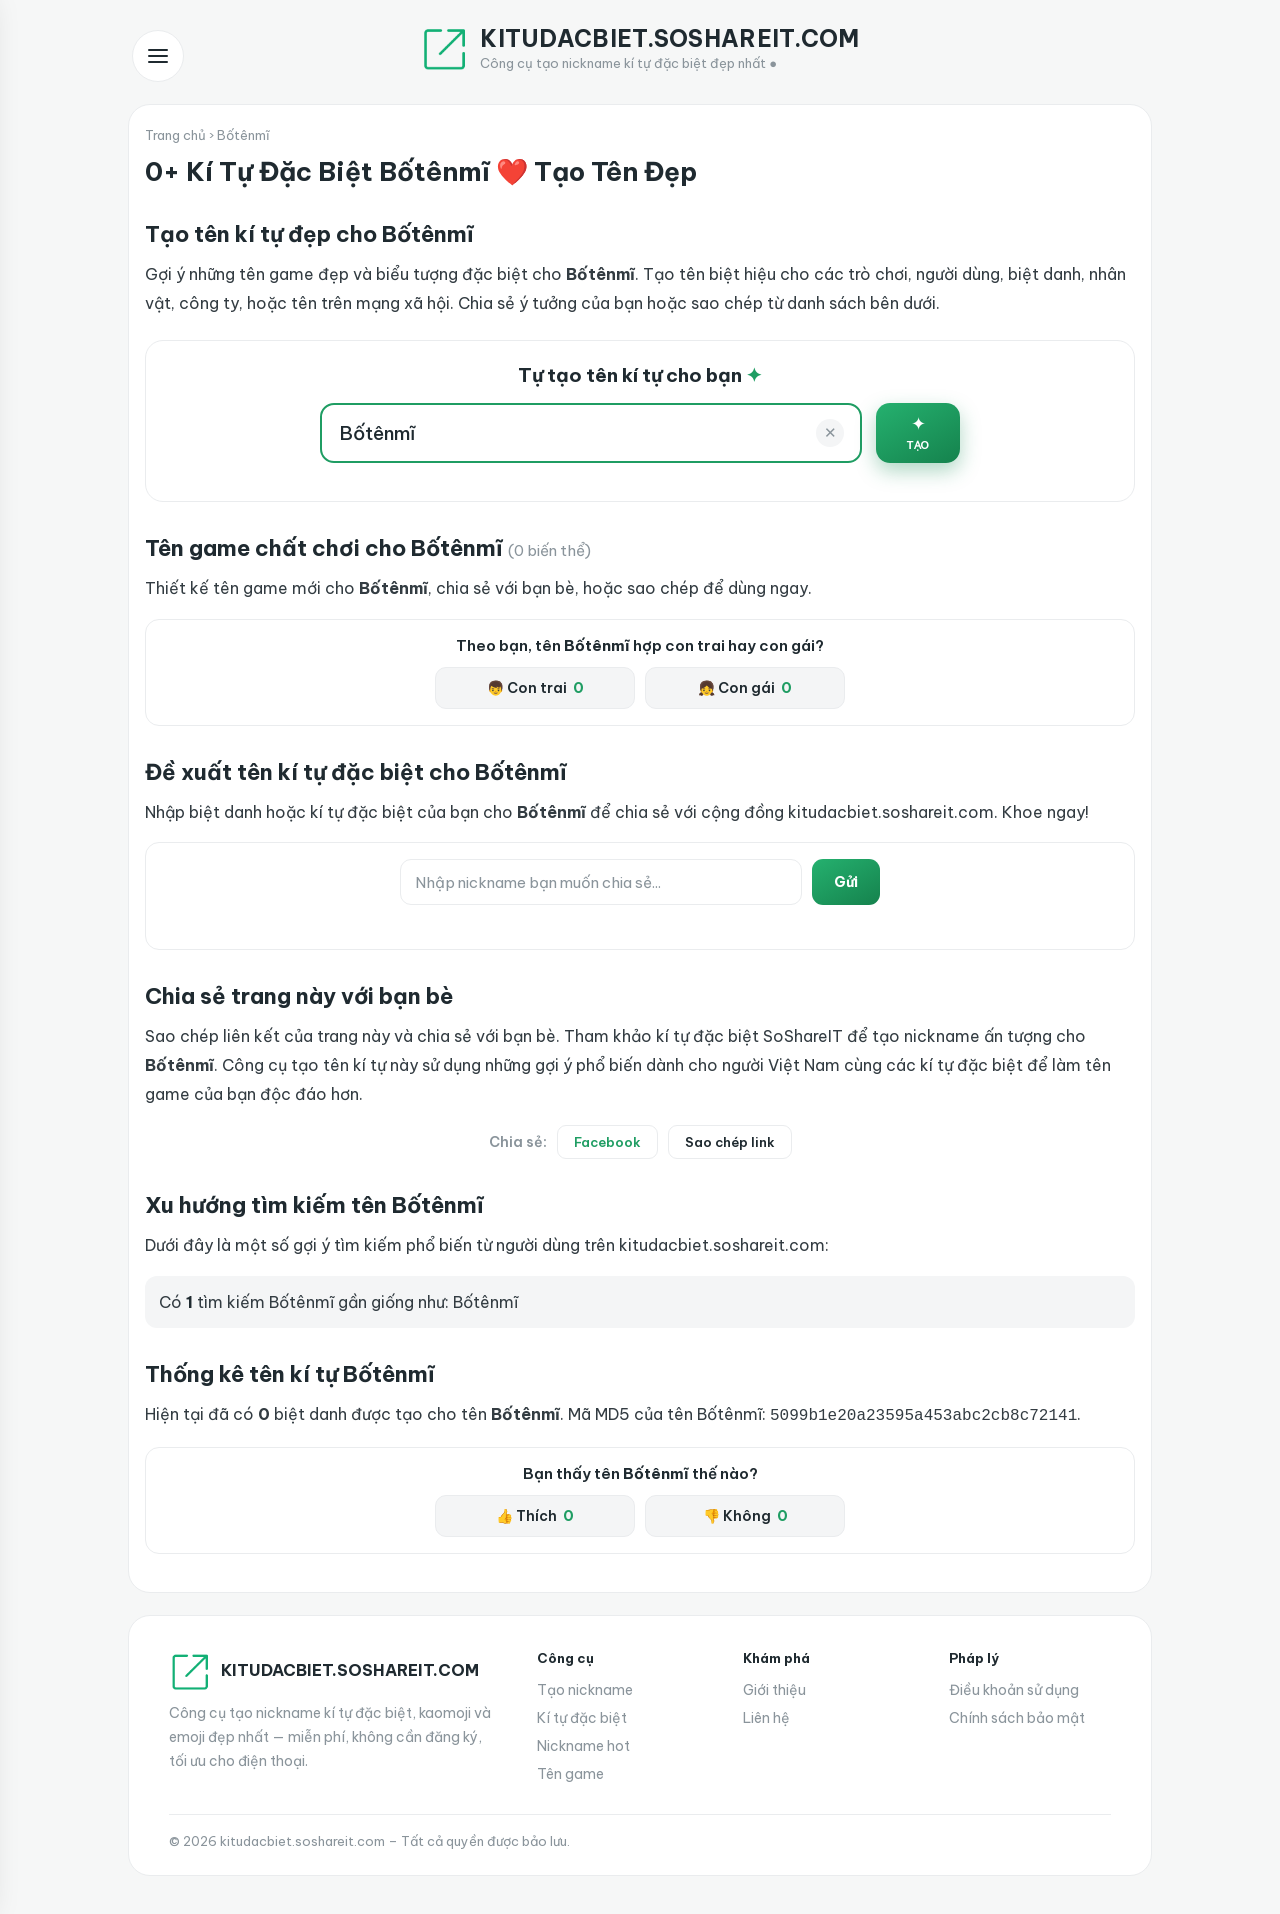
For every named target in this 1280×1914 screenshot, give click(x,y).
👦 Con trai (535, 688)
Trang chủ (175, 135)
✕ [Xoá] (830, 432)
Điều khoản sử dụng (1014, 1688)
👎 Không (745, 1514)
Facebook (607, 1142)
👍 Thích (535, 1514)
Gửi (846, 882)
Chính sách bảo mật (1017, 1716)
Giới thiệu (774, 1688)
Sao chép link (730, 1142)
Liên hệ (766, 1716)
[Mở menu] (158, 56)
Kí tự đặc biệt (582, 1716)
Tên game (570, 1772)
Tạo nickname (585, 1688)
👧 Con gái (745, 688)
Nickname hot (583, 1744)
